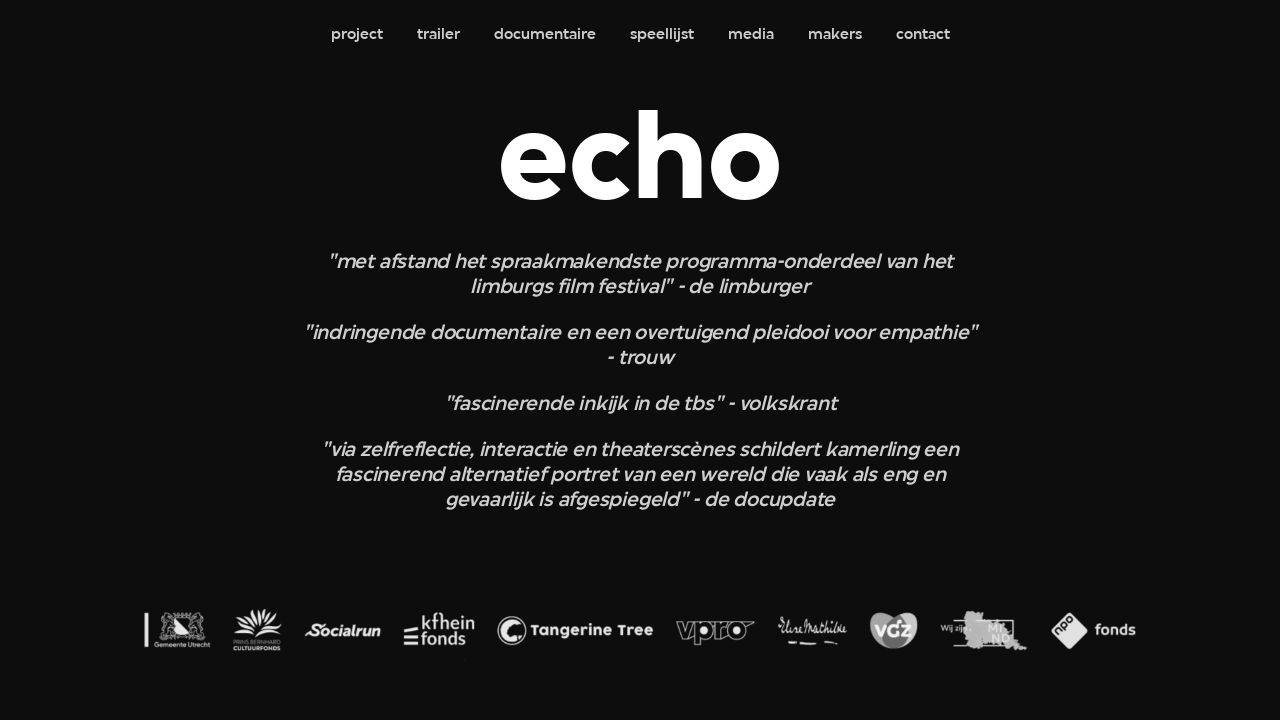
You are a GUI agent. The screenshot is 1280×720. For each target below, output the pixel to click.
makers (835, 35)
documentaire (545, 35)
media (751, 35)
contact (923, 35)
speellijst (662, 35)
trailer (438, 35)
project (357, 35)
